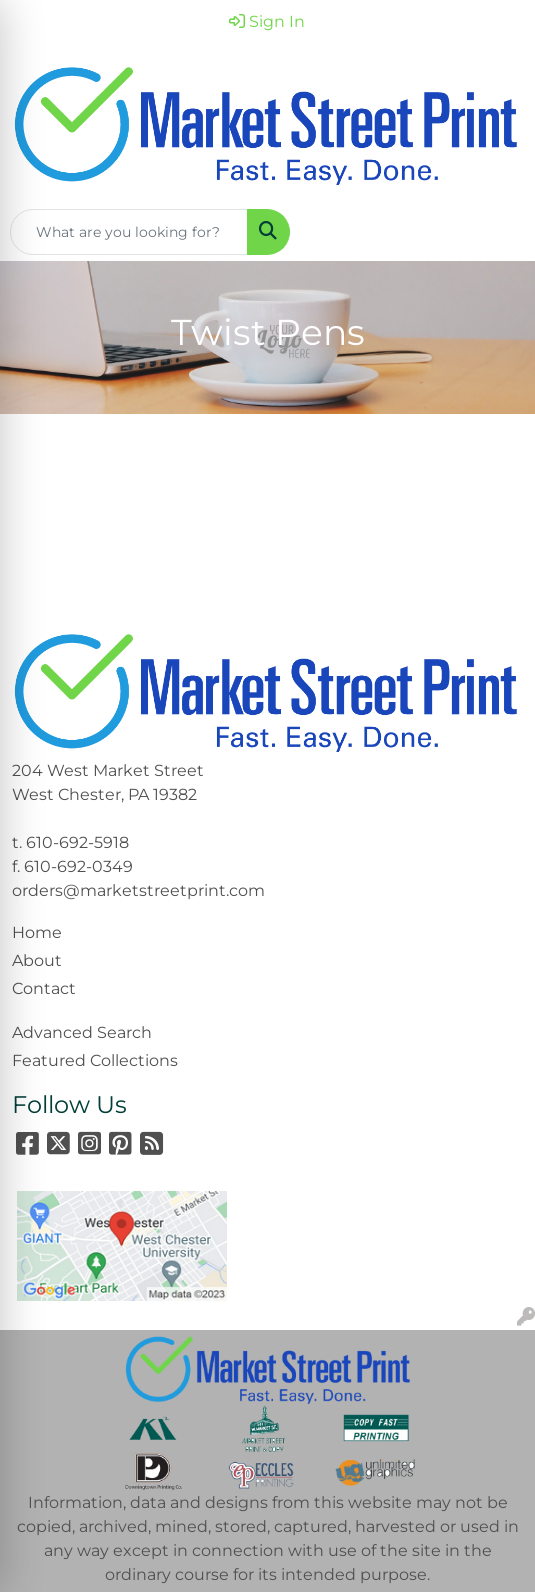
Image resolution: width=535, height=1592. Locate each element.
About (37, 960)
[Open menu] (495, 232)
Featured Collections (95, 1060)
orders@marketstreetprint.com (138, 890)
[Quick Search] (129, 232)
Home (37, 932)
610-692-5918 (77, 842)
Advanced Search (82, 1032)
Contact (44, 988)
